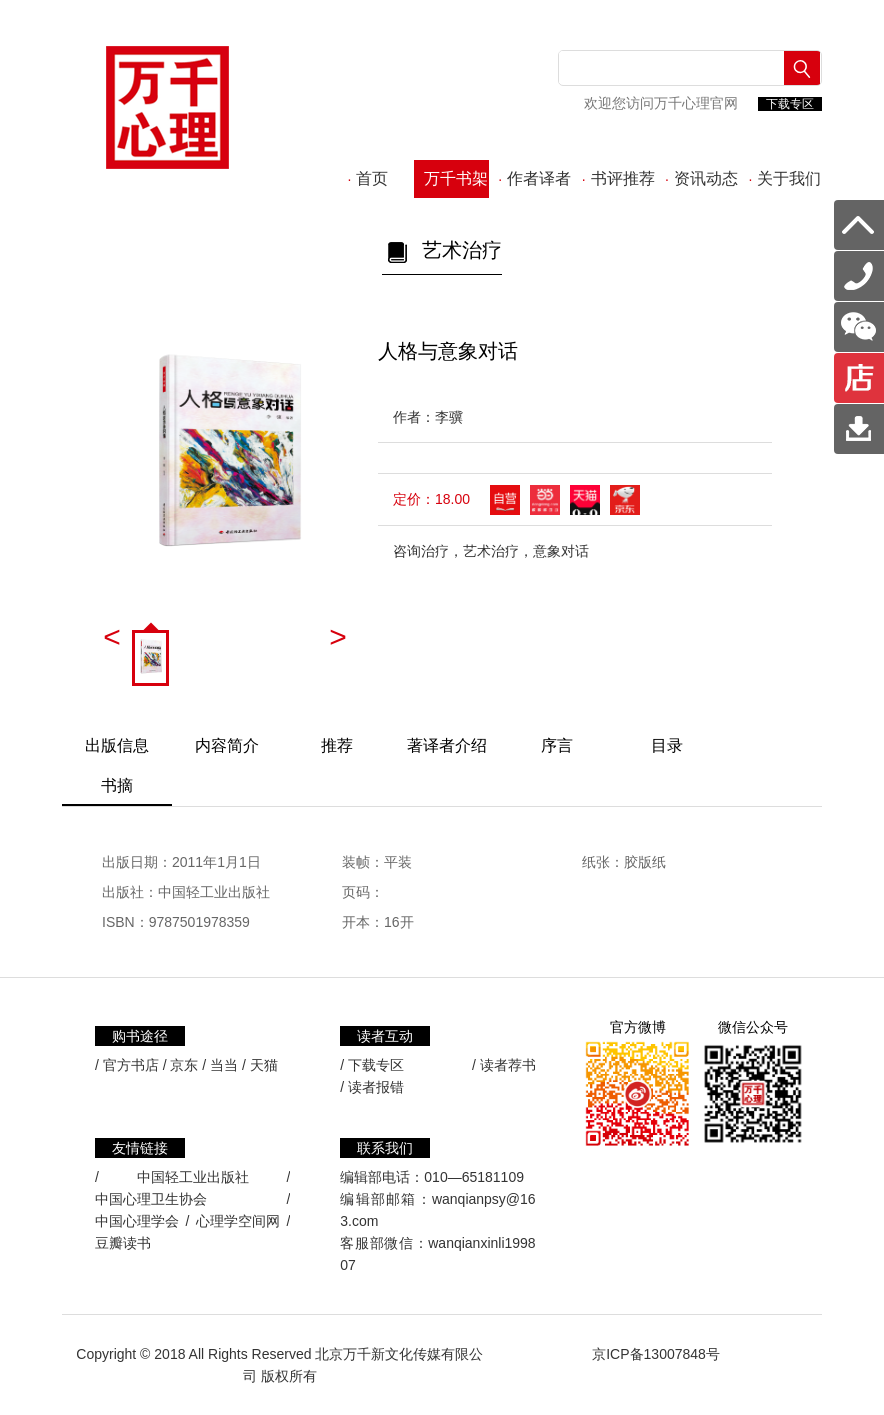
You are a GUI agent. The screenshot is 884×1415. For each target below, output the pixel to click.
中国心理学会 (137, 1221)
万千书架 (451, 178)
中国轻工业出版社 (193, 1177)
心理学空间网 (238, 1221)
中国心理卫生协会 (151, 1199)
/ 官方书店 (127, 1065)
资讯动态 (701, 178)
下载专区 (790, 104)
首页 (368, 178)
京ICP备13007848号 (656, 1354)
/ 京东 (181, 1065)
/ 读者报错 (372, 1087)
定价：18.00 (431, 499)
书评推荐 (618, 178)
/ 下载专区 (372, 1065)
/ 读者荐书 (504, 1065)
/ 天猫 (260, 1065)
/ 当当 (220, 1065)
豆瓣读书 (123, 1243)
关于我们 (784, 178)
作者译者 (534, 178)
